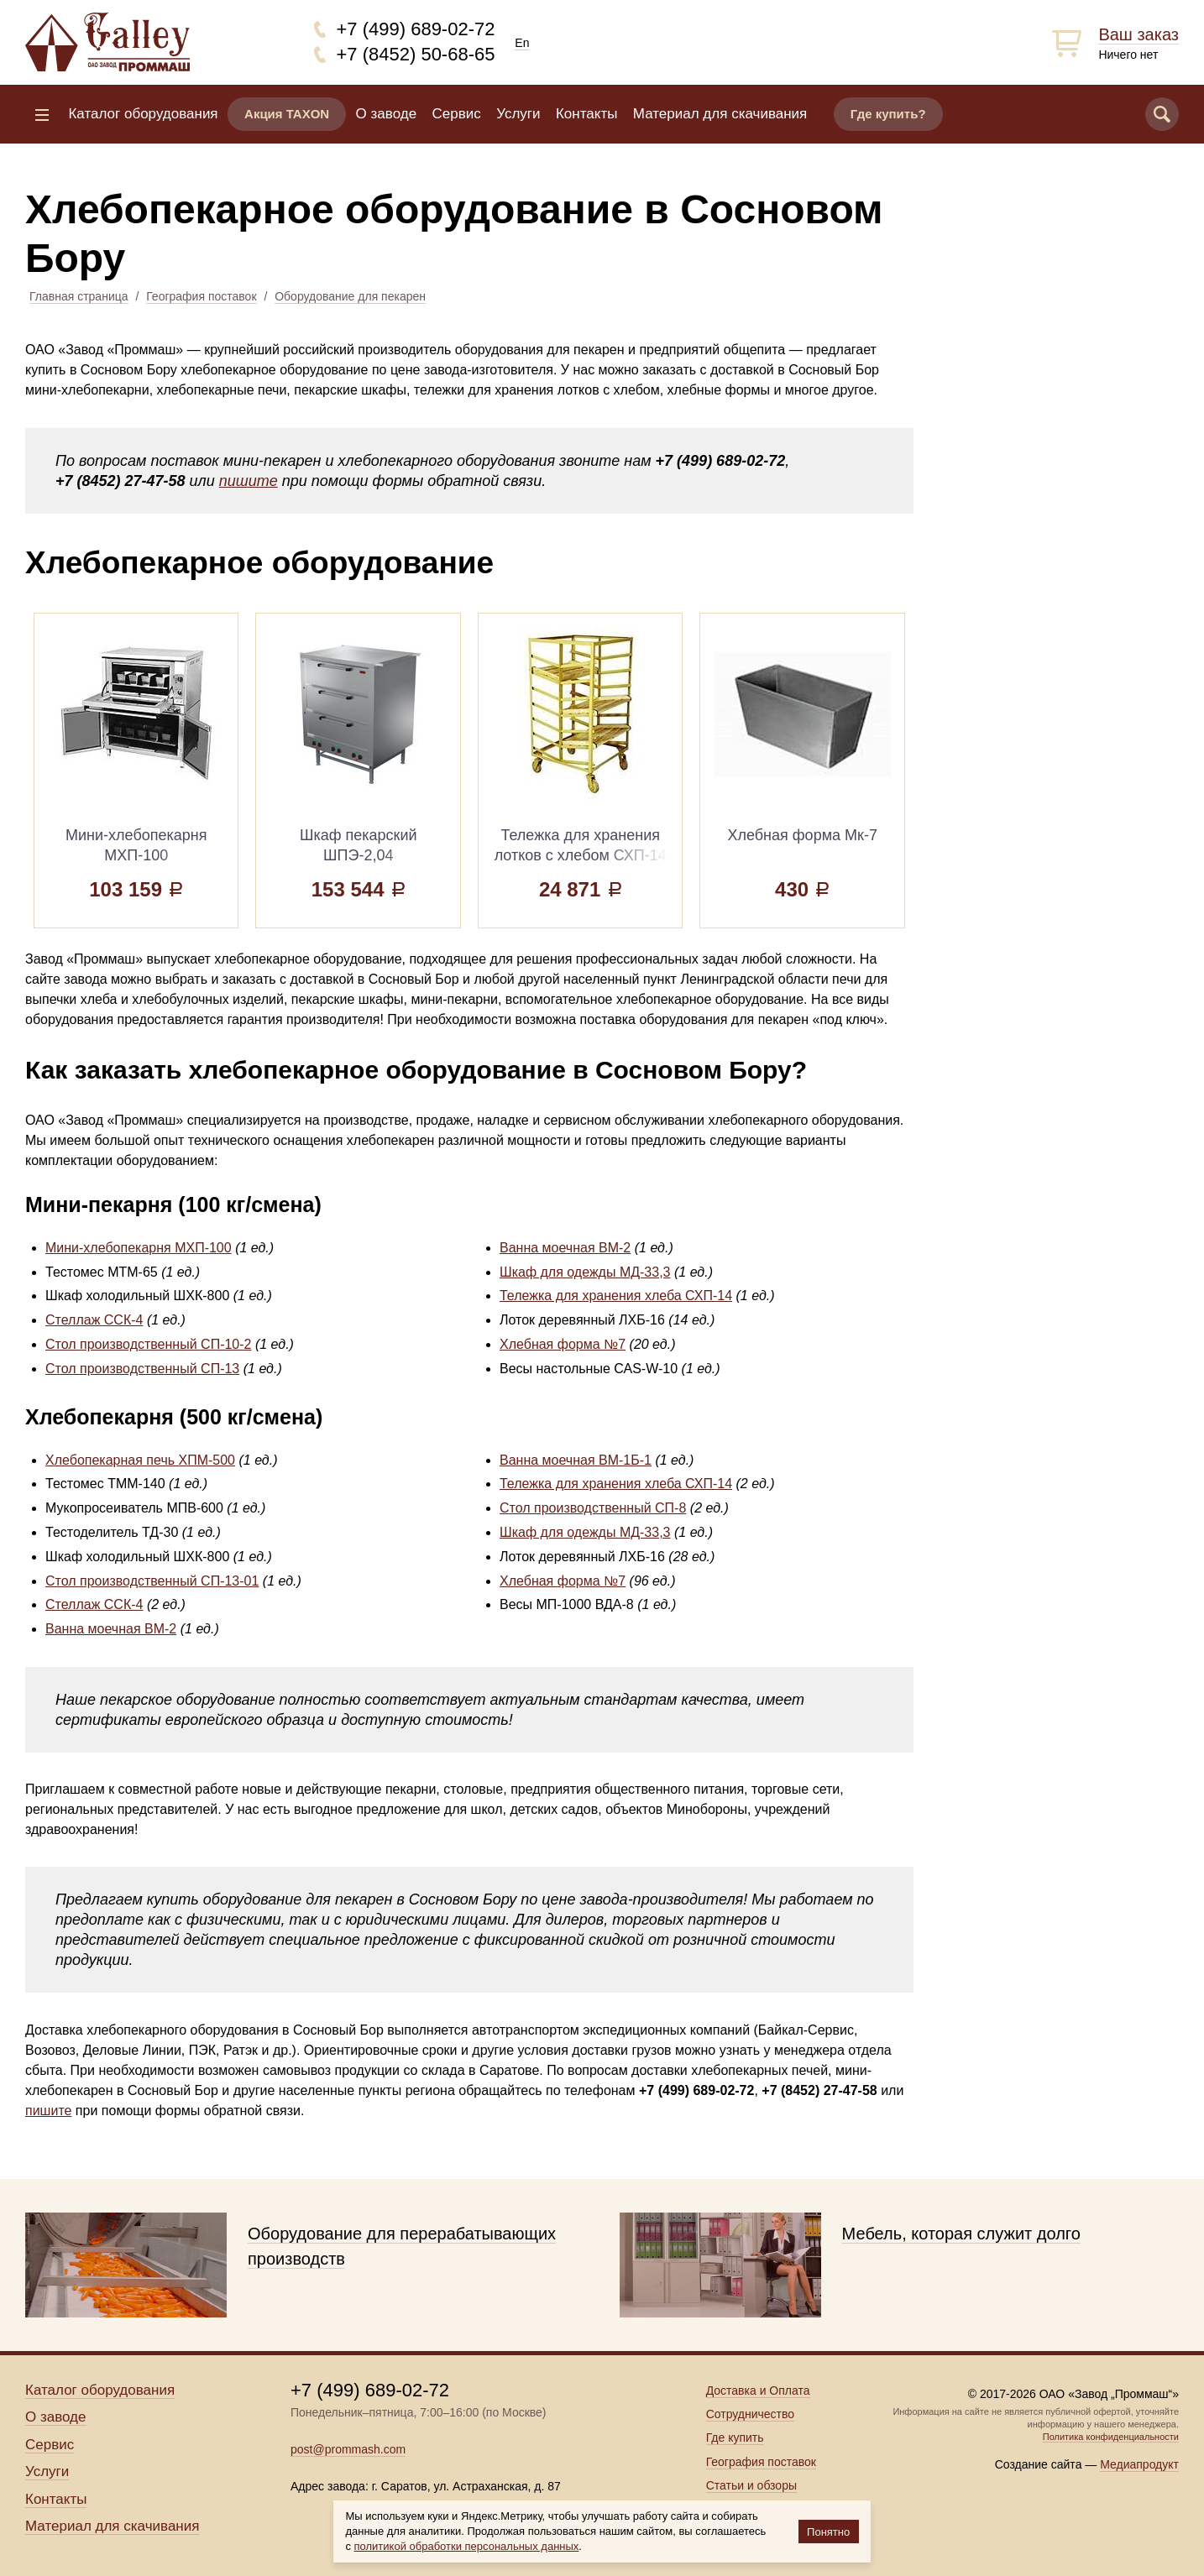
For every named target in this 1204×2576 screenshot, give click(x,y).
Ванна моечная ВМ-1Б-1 (576, 1460)
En (522, 43)
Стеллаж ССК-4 (94, 1320)
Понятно (828, 2532)
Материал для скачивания (720, 114)
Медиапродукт (1139, 2464)
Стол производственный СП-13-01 (152, 1581)
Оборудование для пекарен (350, 296)
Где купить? (888, 114)
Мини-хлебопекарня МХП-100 (138, 1248)
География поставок (201, 296)
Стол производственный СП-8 (593, 1508)
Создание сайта (1038, 2464)
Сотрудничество (750, 2414)
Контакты (586, 114)
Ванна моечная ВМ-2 (565, 1248)
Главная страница (78, 296)
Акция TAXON (286, 114)
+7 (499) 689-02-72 (416, 28)
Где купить (735, 2437)
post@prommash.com (348, 2449)
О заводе (386, 114)
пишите (248, 481)
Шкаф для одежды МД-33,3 (585, 1272)
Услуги (518, 114)
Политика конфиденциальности (1111, 2437)
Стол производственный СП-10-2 (148, 1344)
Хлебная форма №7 (563, 1344)
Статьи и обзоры (751, 2485)
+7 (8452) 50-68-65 (416, 54)
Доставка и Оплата (758, 2390)
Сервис (456, 114)
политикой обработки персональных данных (466, 2546)
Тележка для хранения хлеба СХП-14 (616, 1295)
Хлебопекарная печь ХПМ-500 (140, 1460)
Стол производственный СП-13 (142, 1368)
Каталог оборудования (142, 114)
